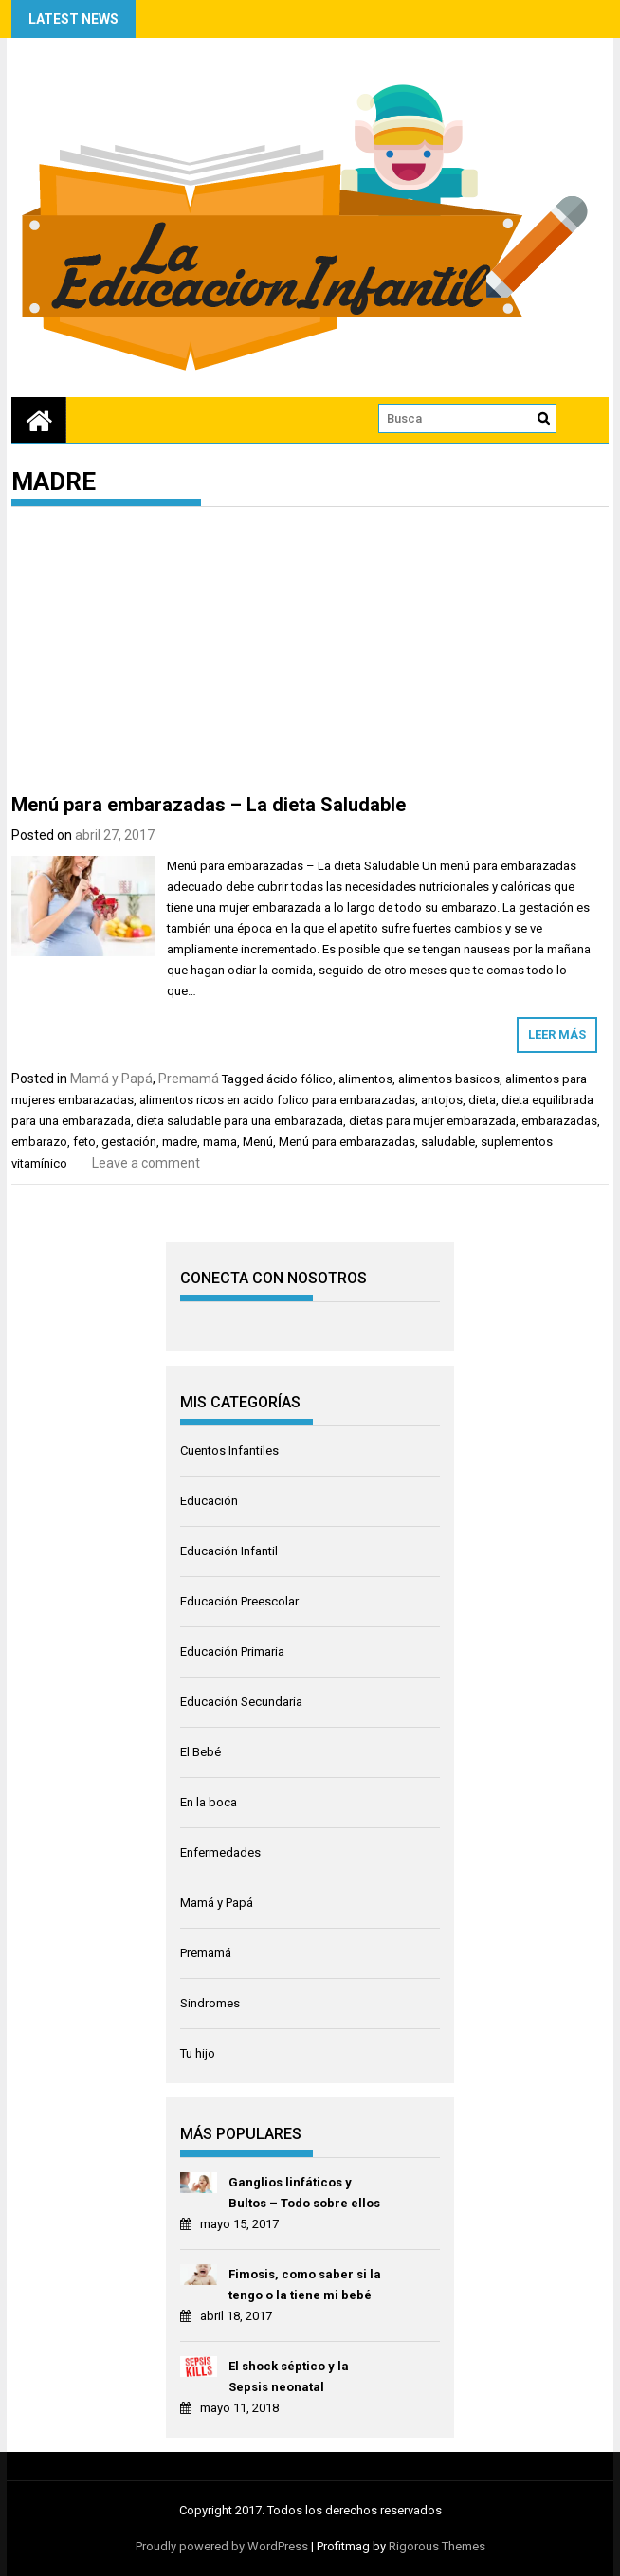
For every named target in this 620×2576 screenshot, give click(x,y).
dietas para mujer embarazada (432, 1121)
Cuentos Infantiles (229, 1450)
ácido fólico (299, 1079)
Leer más (557, 1034)
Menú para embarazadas (347, 1141)
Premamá (188, 1078)
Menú (258, 1141)
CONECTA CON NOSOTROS (273, 1278)
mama (220, 1141)
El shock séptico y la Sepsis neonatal (288, 2376)
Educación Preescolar (239, 1601)
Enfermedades (220, 1852)
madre (179, 1141)
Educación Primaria (232, 1651)
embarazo (39, 1141)
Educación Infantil (229, 1551)
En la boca (208, 1802)
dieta (482, 1100)
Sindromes (210, 2003)
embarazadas (559, 1121)
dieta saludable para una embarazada (240, 1121)
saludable (448, 1141)
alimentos (365, 1079)
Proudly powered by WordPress (222, 2546)
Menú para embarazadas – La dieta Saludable (208, 804)
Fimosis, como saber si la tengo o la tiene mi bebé (304, 2284)
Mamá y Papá (111, 1078)
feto (84, 1141)
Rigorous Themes (437, 2546)
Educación (209, 1501)
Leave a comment (146, 1162)
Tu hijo (197, 2053)
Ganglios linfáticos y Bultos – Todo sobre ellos (304, 2192)
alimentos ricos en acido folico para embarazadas (277, 1100)
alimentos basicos (449, 1079)
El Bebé (200, 1752)
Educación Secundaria (241, 1702)
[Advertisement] (310, 654)
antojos (442, 1100)
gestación (128, 1141)
